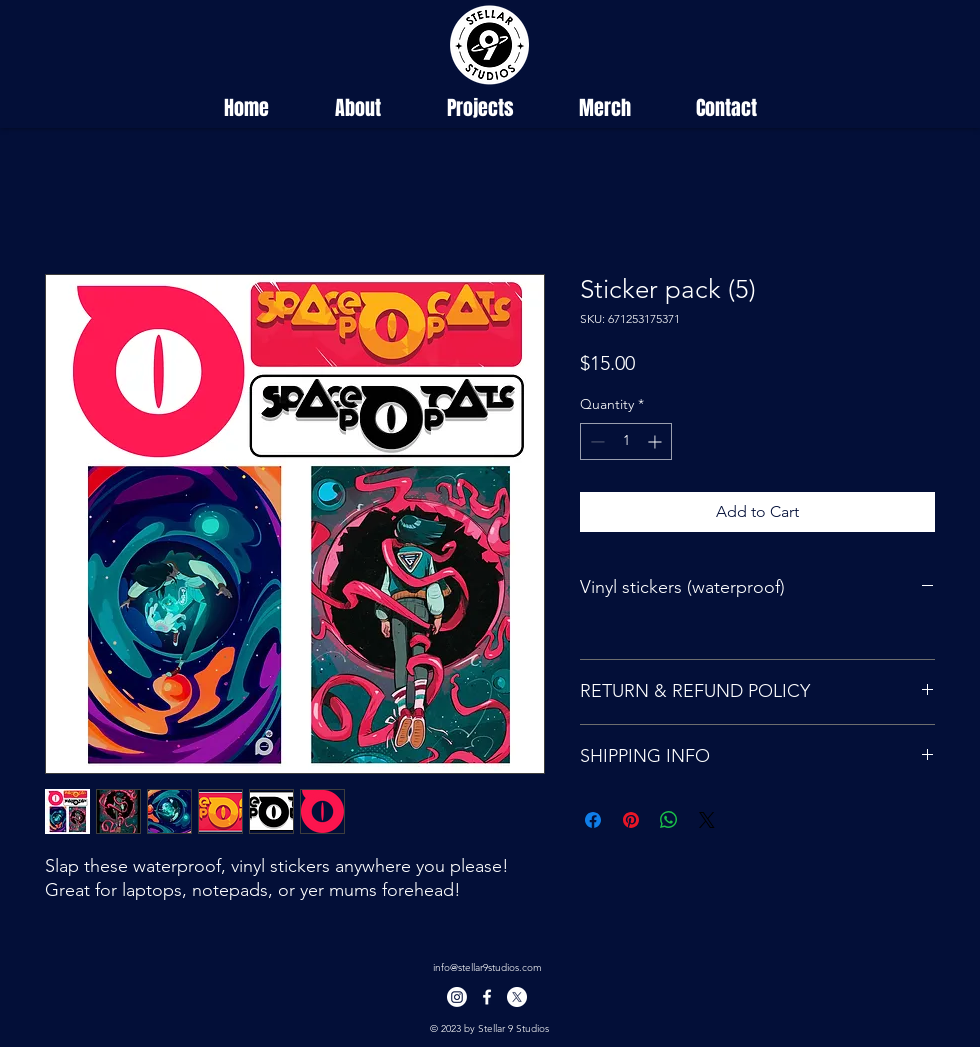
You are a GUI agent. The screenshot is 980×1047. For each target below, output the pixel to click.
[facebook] (487, 997)
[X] (517, 997)
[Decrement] (595, 441)
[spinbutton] (626, 441)
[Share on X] (707, 820)
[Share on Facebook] (593, 820)
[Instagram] (457, 997)
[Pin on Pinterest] (631, 820)
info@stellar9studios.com (487, 967)
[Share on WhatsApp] (669, 820)
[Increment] (656, 441)
